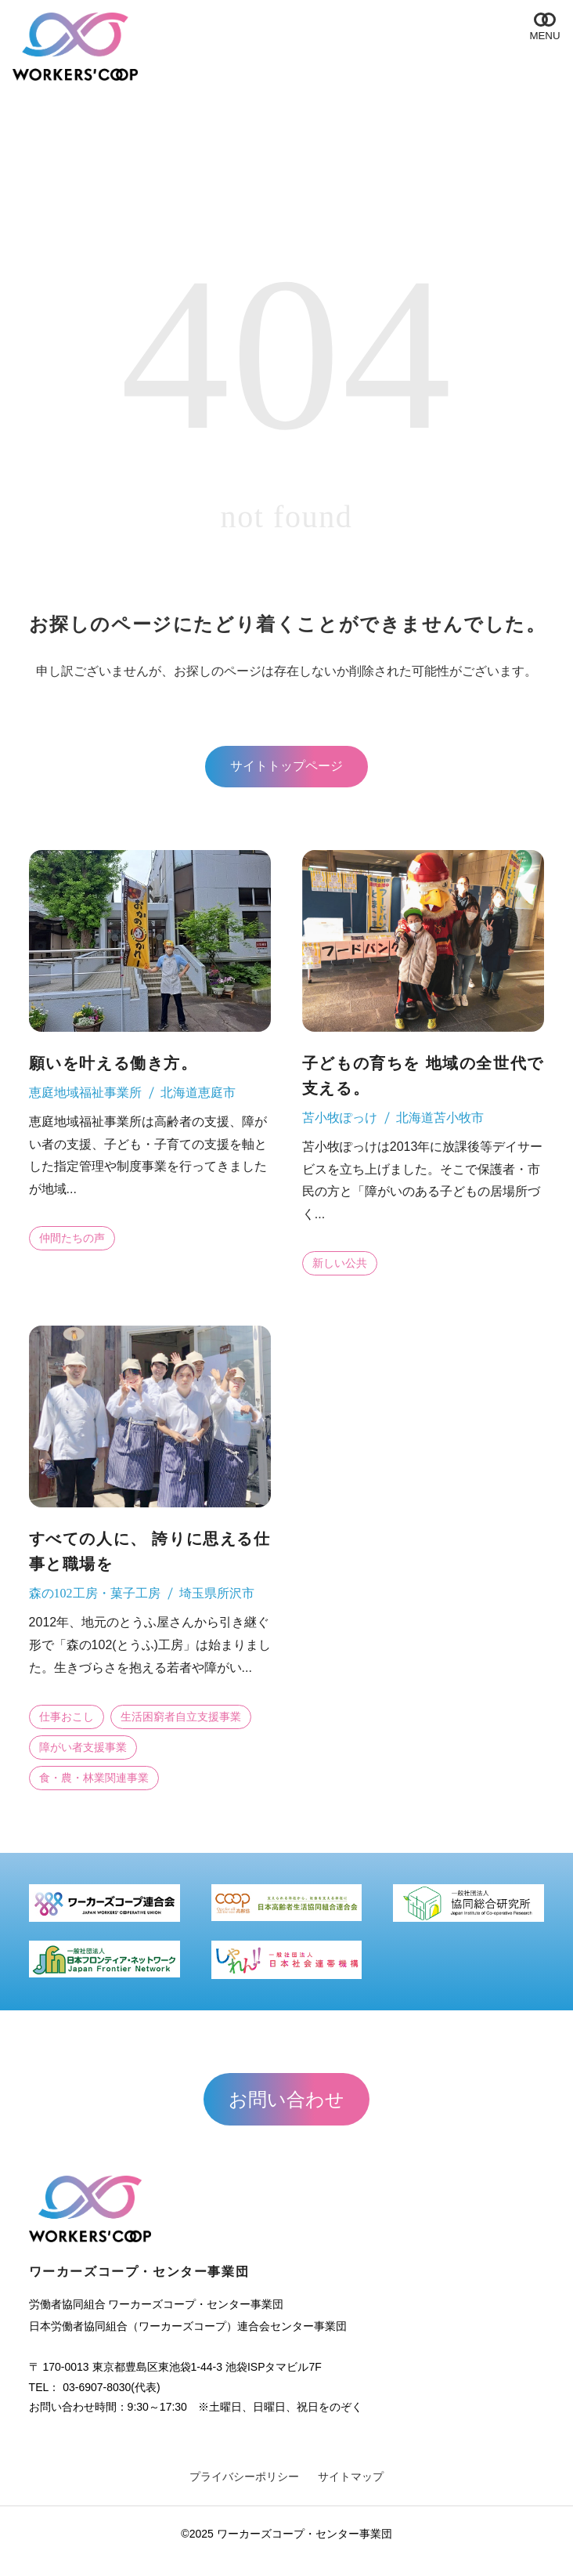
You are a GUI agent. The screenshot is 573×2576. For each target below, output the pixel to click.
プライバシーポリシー (244, 2476)
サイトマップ (351, 2476)
